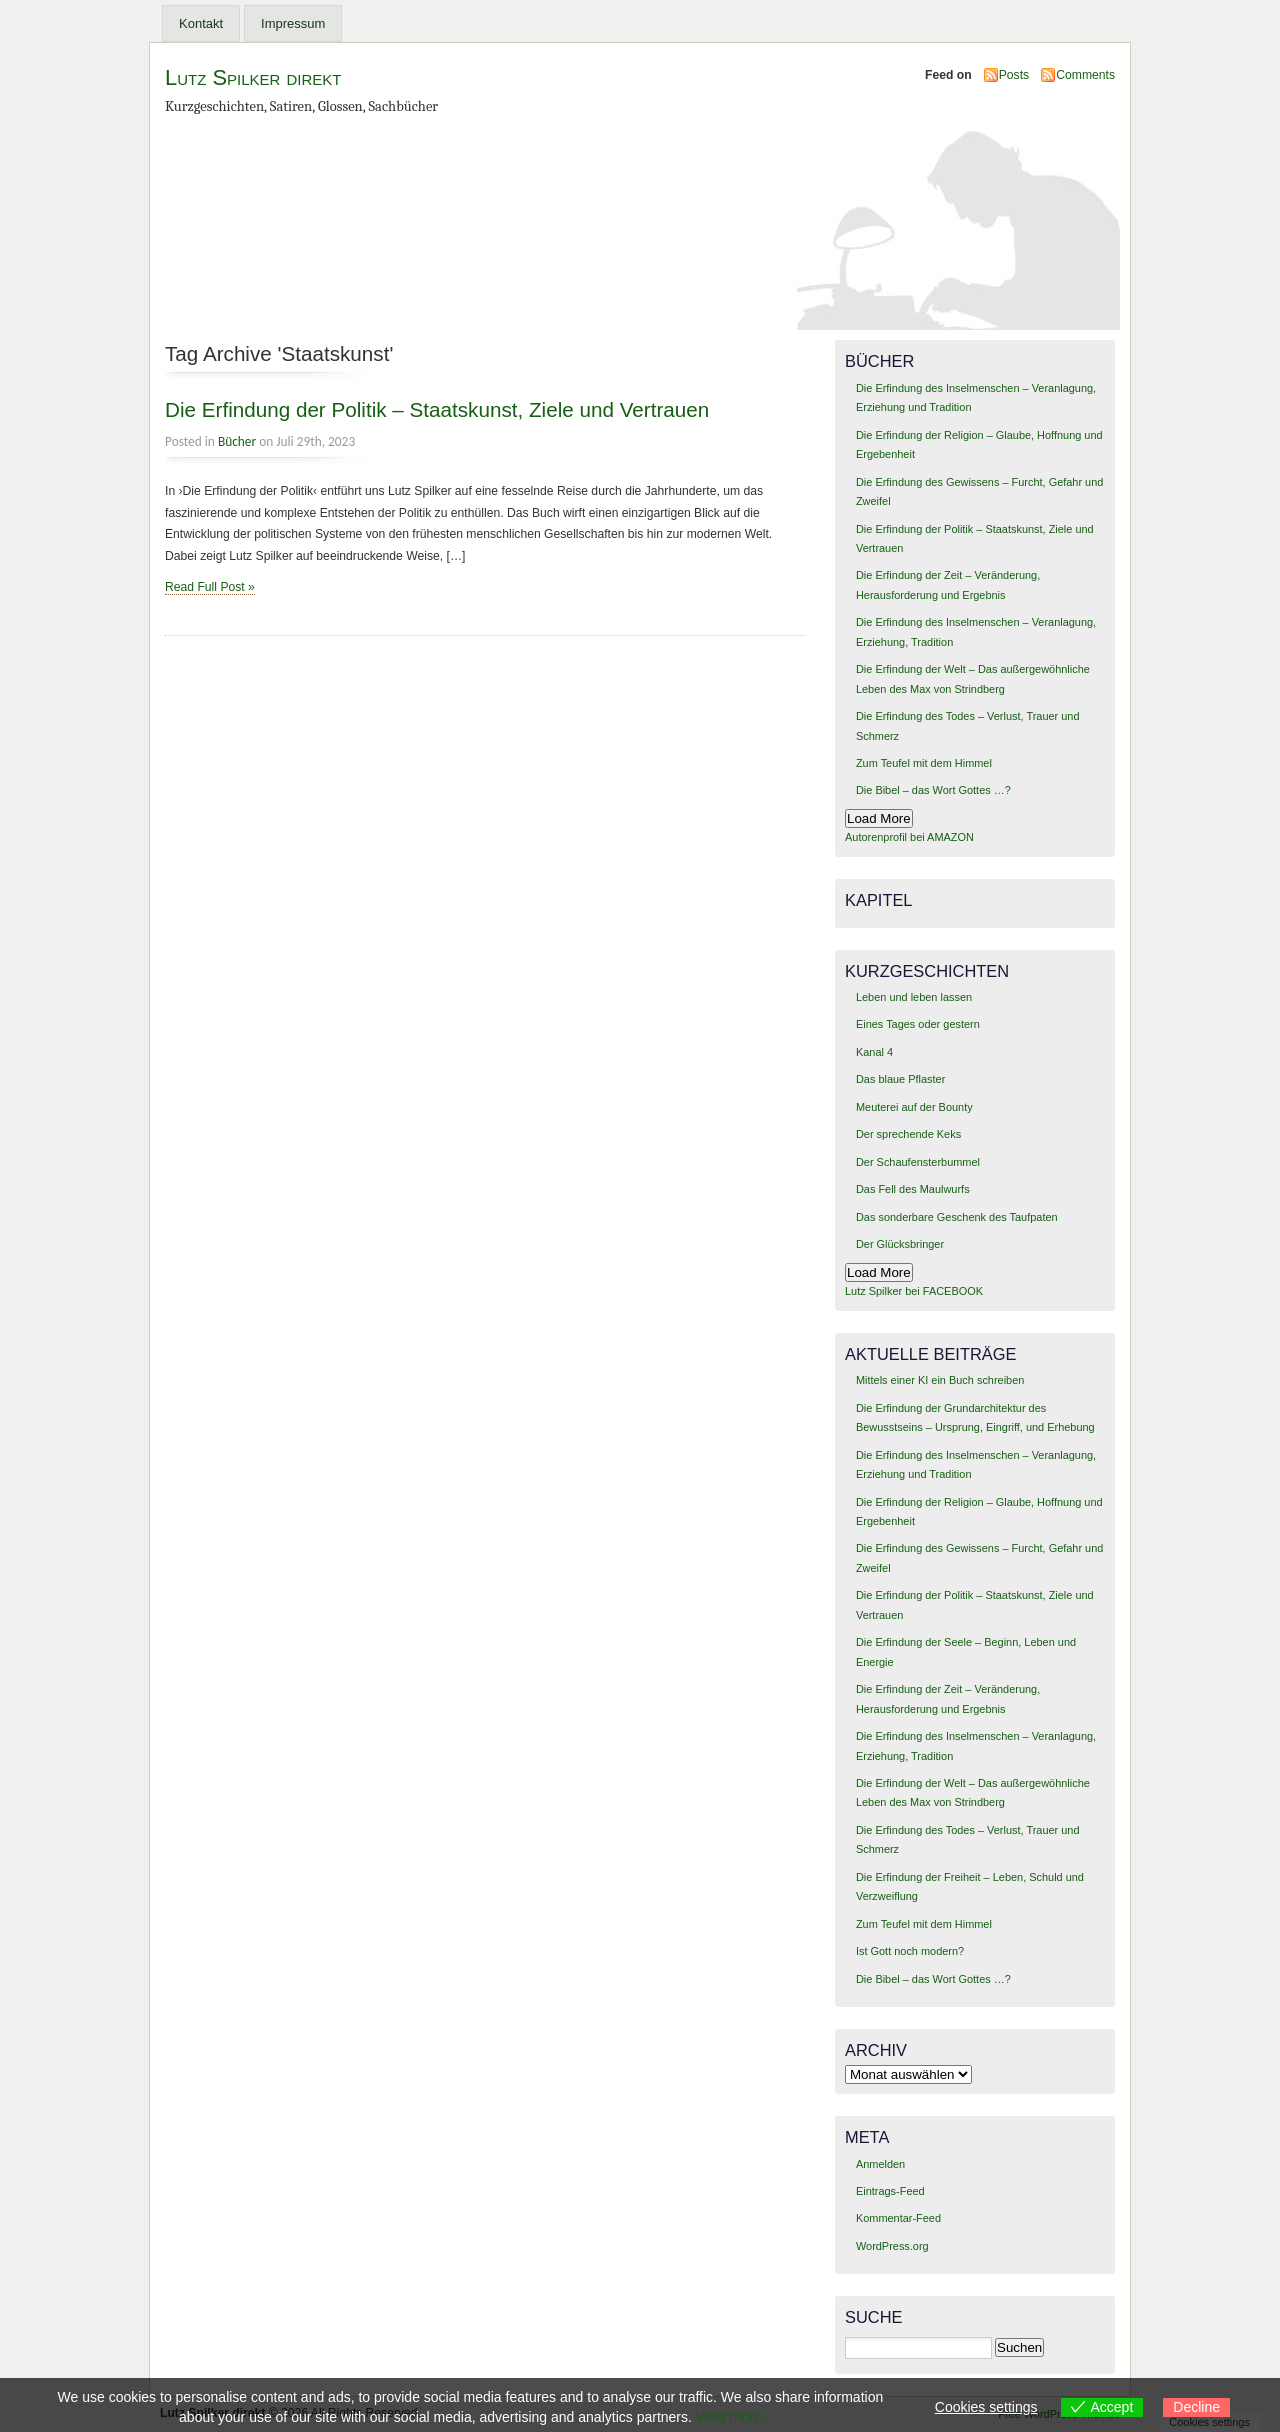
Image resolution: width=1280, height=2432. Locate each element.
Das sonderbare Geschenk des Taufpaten (957, 1217)
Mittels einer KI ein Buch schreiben (940, 1380)
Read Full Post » (210, 587)
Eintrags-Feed (890, 2191)
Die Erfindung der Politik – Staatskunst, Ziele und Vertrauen (437, 409)
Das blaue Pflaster (900, 1079)
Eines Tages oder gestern (918, 1024)
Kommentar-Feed (898, 2218)
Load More (879, 818)
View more (729, 2417)
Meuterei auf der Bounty (914, 1107)
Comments (1085, 75)
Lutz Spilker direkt (253, 77)
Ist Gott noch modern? (910, 1951)
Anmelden (880, 2164)
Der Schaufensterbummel (918, 1162)
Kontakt (201, 23)
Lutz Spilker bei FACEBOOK (914, 1291)
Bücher (237, 441)
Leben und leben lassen (914, 997)
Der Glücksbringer (900, 1244)
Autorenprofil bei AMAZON (909, 837)
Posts (1014, 75)
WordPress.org (892, 2246)
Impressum (293, 23)
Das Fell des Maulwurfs (913, 1189)
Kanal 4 (874, 1052)
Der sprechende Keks (908, 1134)
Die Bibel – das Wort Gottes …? (933, 790)
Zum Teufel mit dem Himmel (924, 763)
